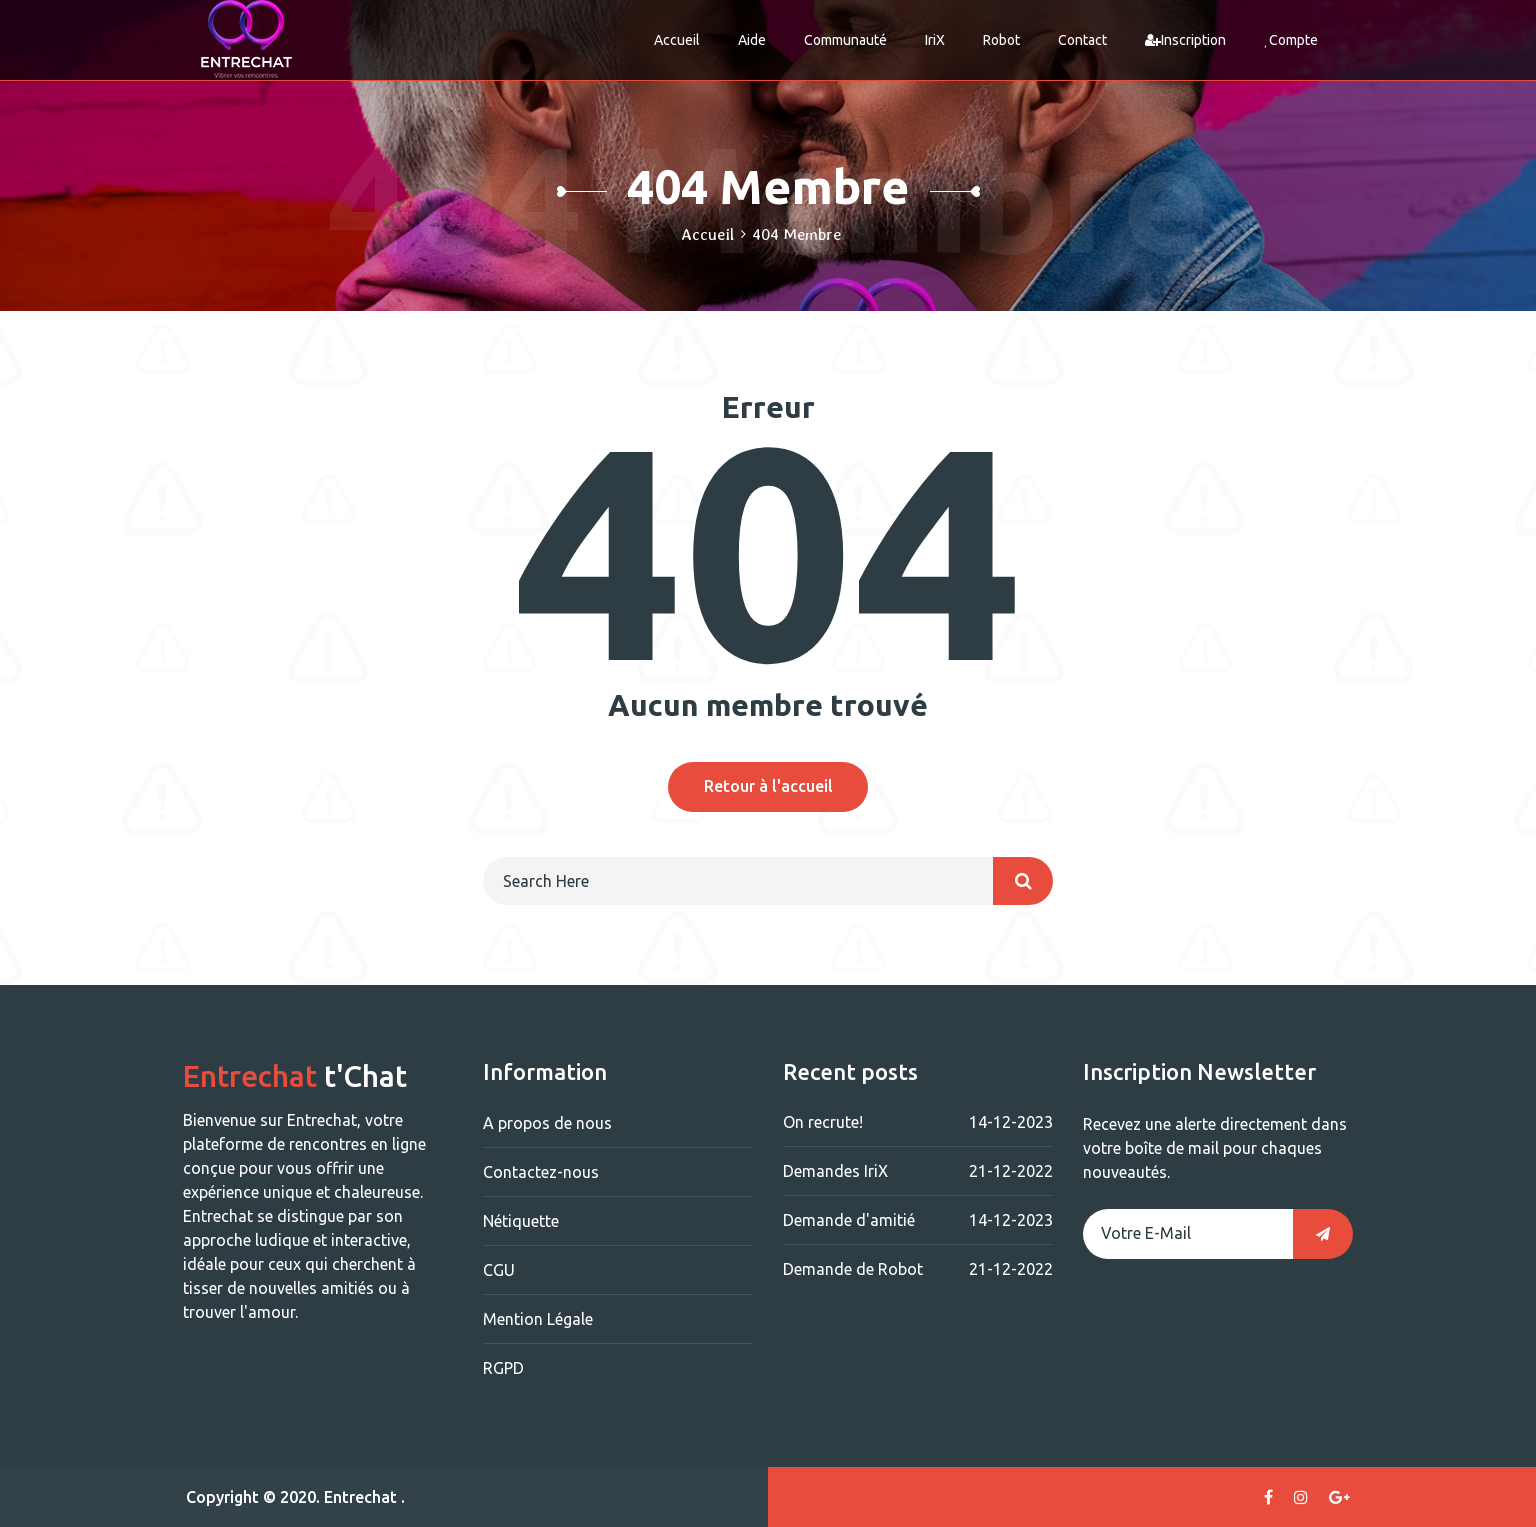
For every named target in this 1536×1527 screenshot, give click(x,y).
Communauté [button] (845, 40)
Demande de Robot (918, 1269)
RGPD (503, 1368)
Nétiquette (521, 1221)
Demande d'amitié (918, 1220)
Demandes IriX (918, 1171)
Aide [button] (752, 40)
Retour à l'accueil (768, 786)
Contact (1082, 40)
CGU (499, 1270)
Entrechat (360, 1497)
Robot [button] (1001, 40)
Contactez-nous (541, 1172)
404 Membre (796, 234)
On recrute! (918, 1122)
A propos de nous (547, 1123)
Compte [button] (1291, 40)
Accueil (677, 40)
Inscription (1185, 40)
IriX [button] (935, 40)
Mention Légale (538, 1319)
